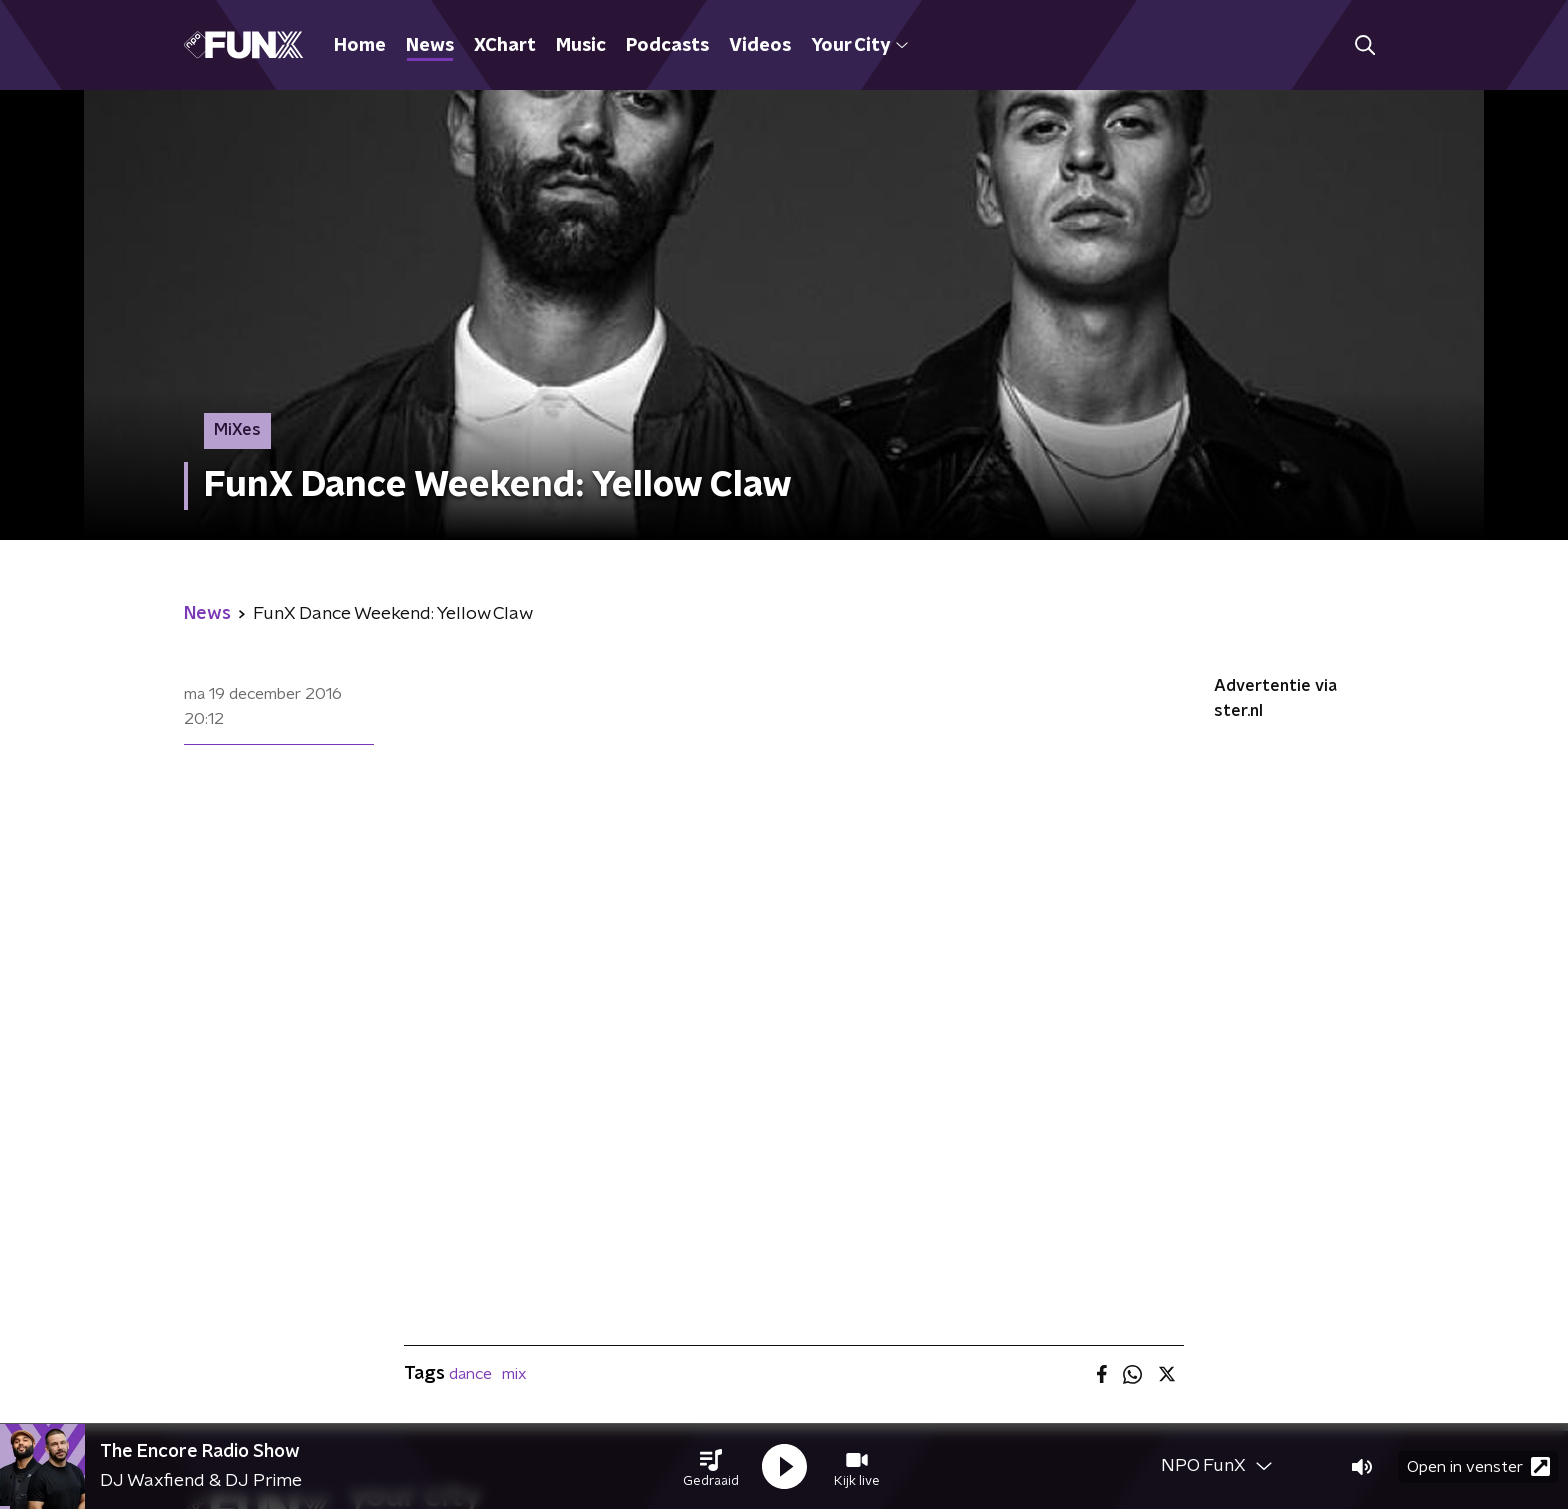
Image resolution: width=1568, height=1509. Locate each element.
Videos (760, 46)
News (430, 46)
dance (470, 1374)
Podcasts (667, 46)
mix (514, 1374)
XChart (505, 46)
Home (360, 46)
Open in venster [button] (1478, 1466)
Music (581, 46)
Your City (859, 46)
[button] (711, 1467)
